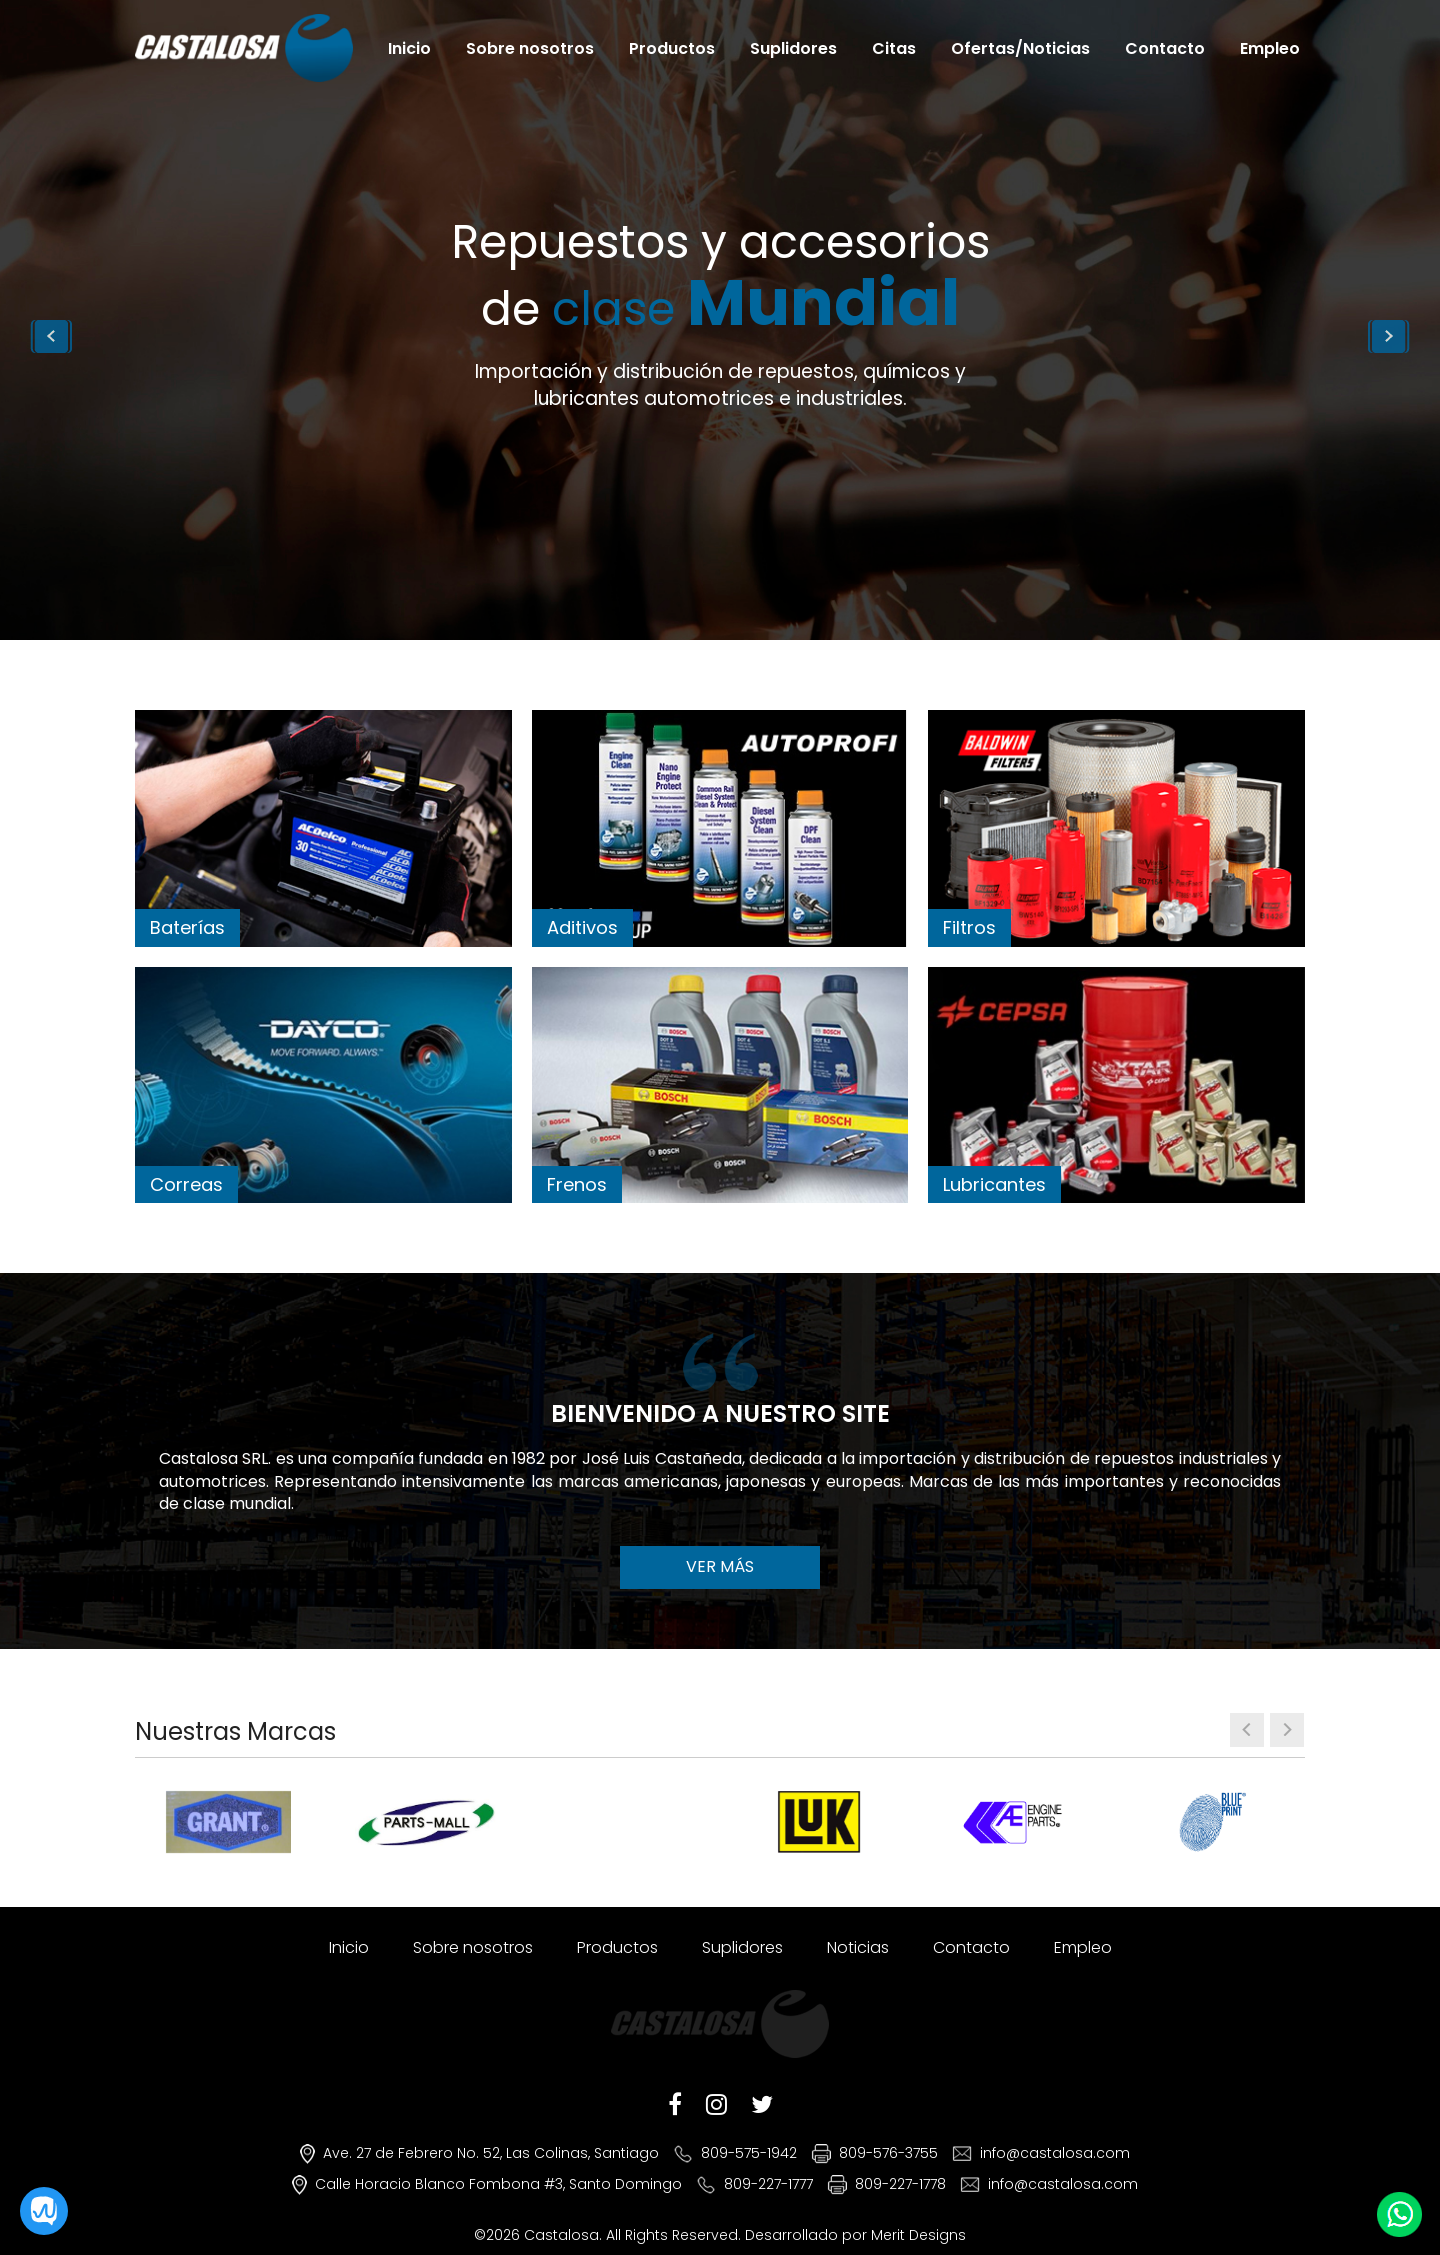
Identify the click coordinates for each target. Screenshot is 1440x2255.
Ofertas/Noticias (1020, 48)
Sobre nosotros (530, 48)
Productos (672, 48)
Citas (894, 48)
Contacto (1165, 48)
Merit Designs (918, 2235)
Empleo (1270, 48)
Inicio (409, 48)
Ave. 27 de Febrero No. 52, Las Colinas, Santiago (491, 2153)
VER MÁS (720, 1566)
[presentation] (1247, 1730)
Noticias (858, 1947)
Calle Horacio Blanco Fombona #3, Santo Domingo (498, 2184)
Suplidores (793, 48)
